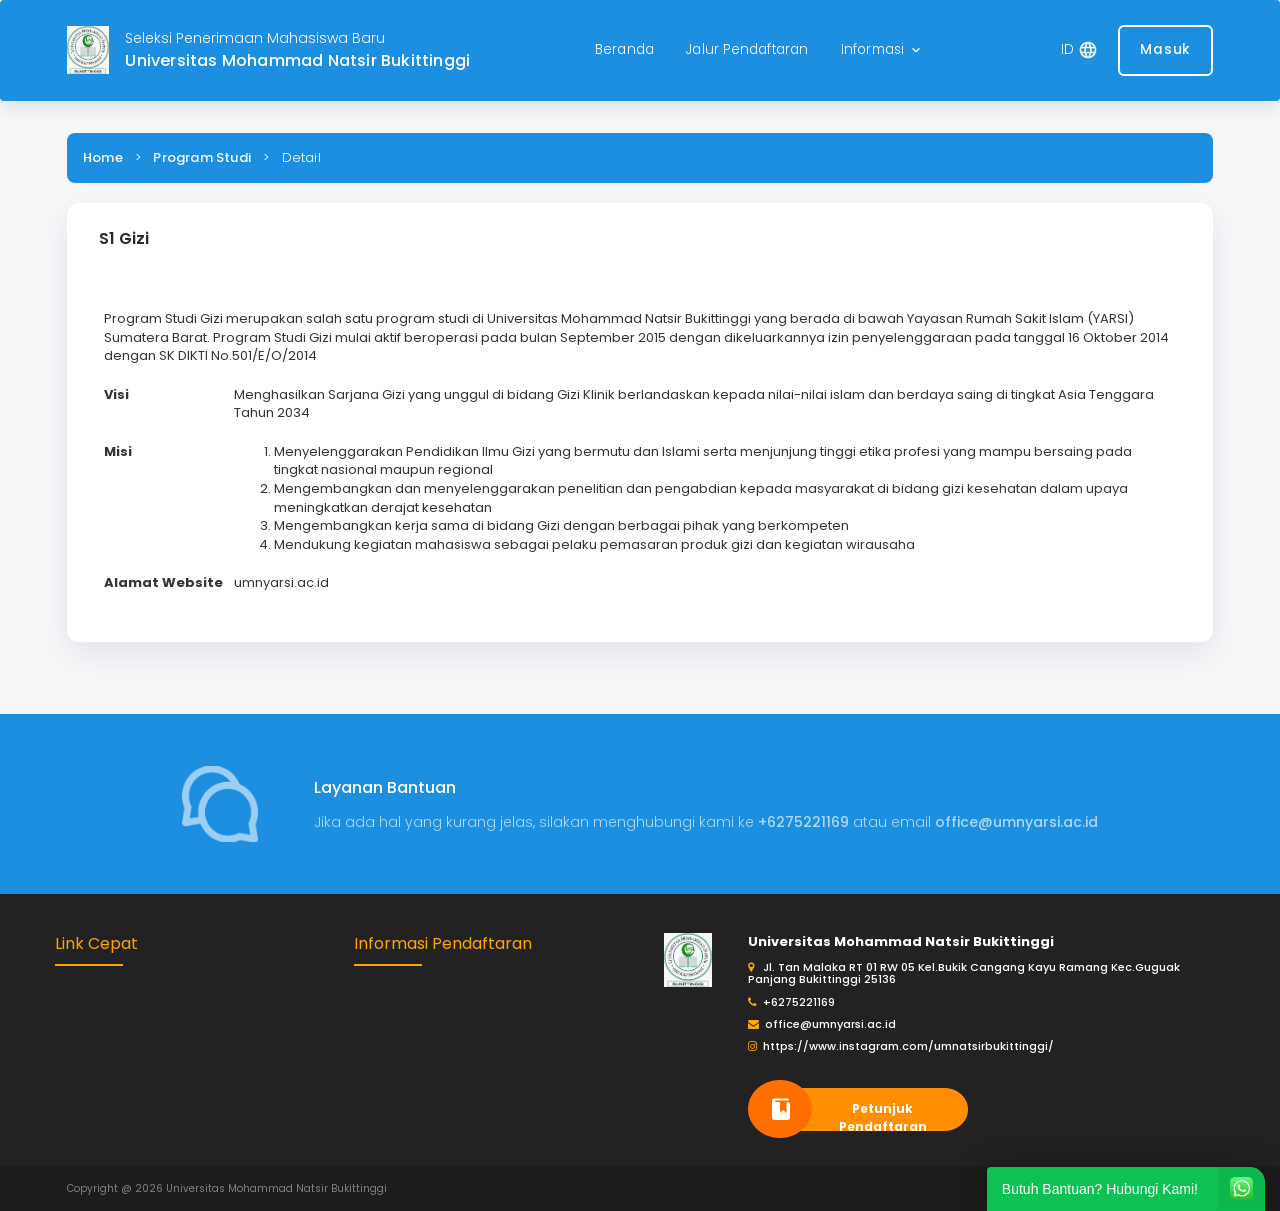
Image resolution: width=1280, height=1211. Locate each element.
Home (103, 157)
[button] (883, 50)
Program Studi (202, 157)
